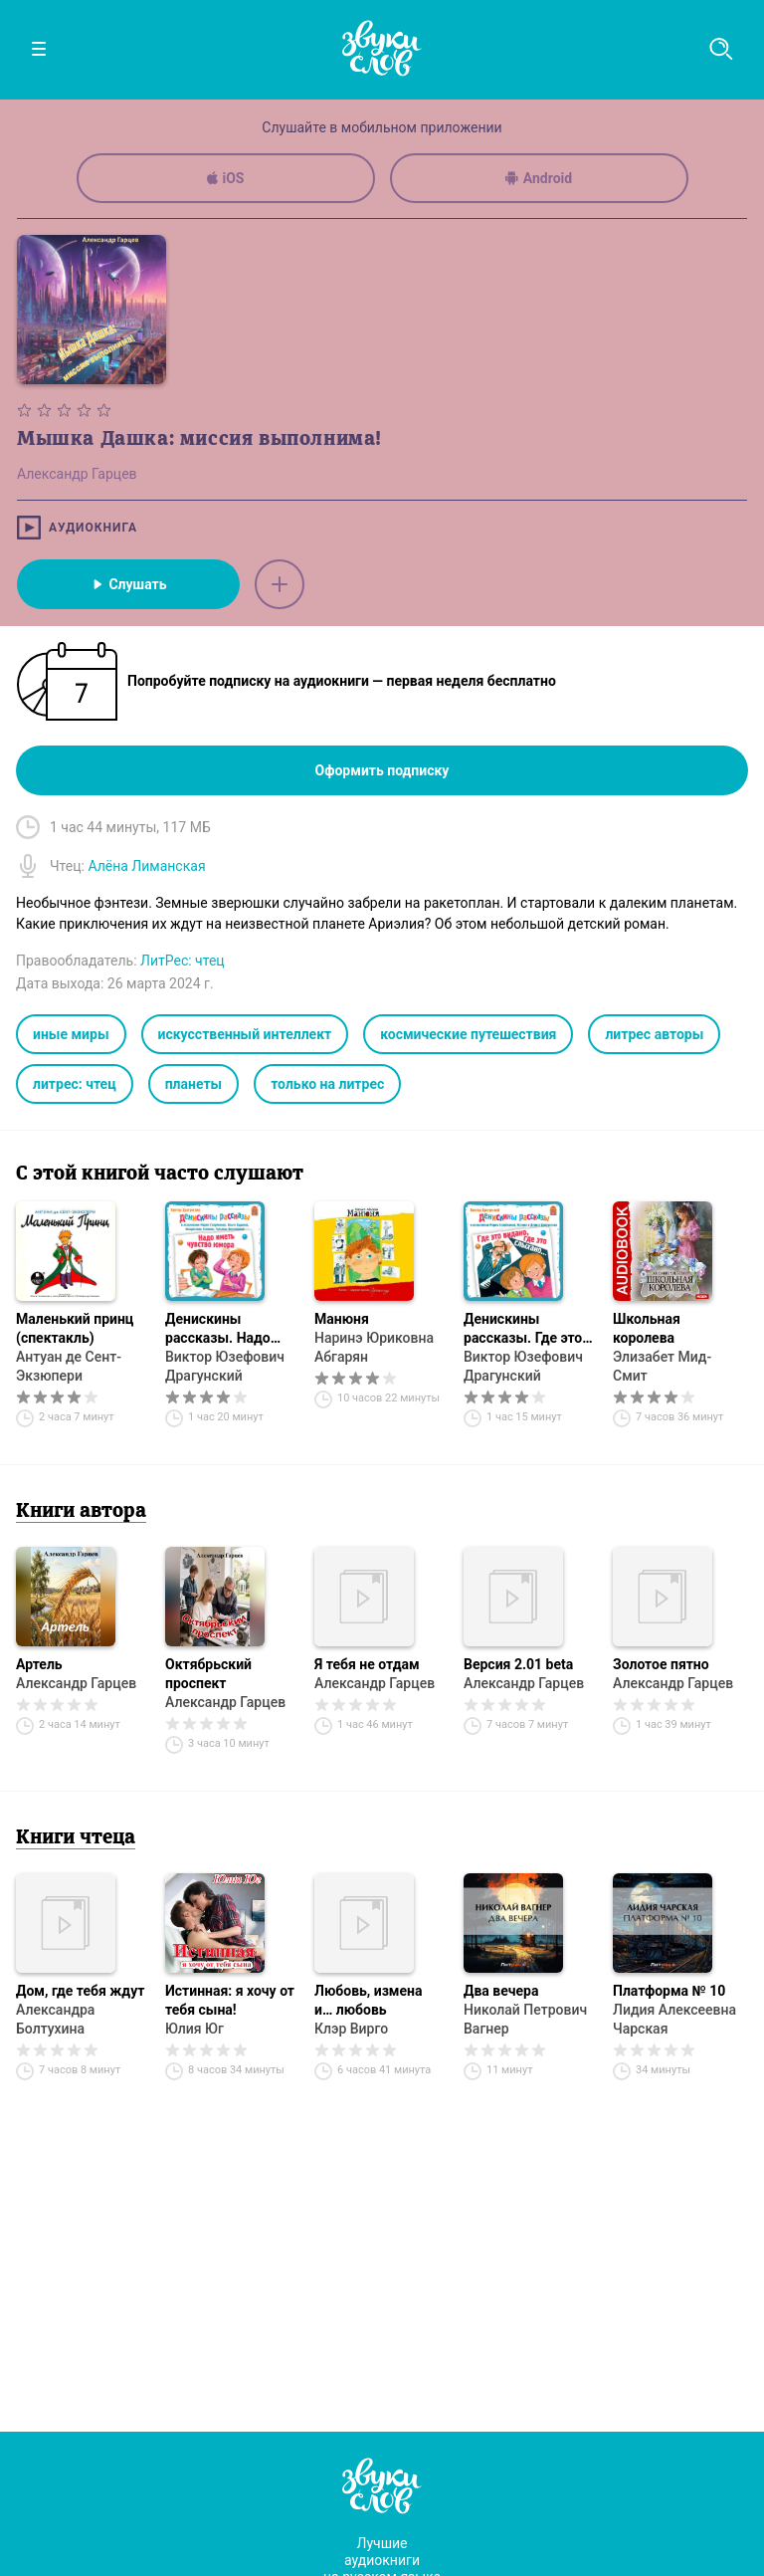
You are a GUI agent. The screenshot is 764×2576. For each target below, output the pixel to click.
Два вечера (501, 1991)
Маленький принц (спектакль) (74, 1328)
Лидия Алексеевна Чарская (674, 2019)
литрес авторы (654, 1034)
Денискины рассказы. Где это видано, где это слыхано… (523, 1329)
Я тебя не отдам (367, 1664)
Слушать (128, 584)
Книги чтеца (75, 1838)
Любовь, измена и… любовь (368, 2000)
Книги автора (81, 1512)
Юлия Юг (194, 2029)
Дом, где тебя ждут (80, 1991)
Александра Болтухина (55, 2019)
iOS (226, 178)
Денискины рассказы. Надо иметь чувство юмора (218, 1329)
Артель (39, 1664)
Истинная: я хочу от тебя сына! (229, 2000)
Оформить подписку (382, 770)
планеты (194, 1084)
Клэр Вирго (351, 2029)
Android (538, 178)
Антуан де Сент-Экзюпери (68, 1366)
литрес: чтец (74, 1084)
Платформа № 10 (669, 1991)
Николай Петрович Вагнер (525, 2019)
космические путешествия (468, 1034)
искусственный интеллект (245, 1034)
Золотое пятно (661, 1664)
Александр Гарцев (76, 1683)
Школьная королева (646, 1328)
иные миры (71, 1034)
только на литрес (327, 1084)
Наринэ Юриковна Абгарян (374, 1347)
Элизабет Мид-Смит (662, 1366)
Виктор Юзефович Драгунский (225, 1366)
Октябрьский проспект (208, 1673)
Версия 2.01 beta (518, 1664)
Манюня (341, 1319)
